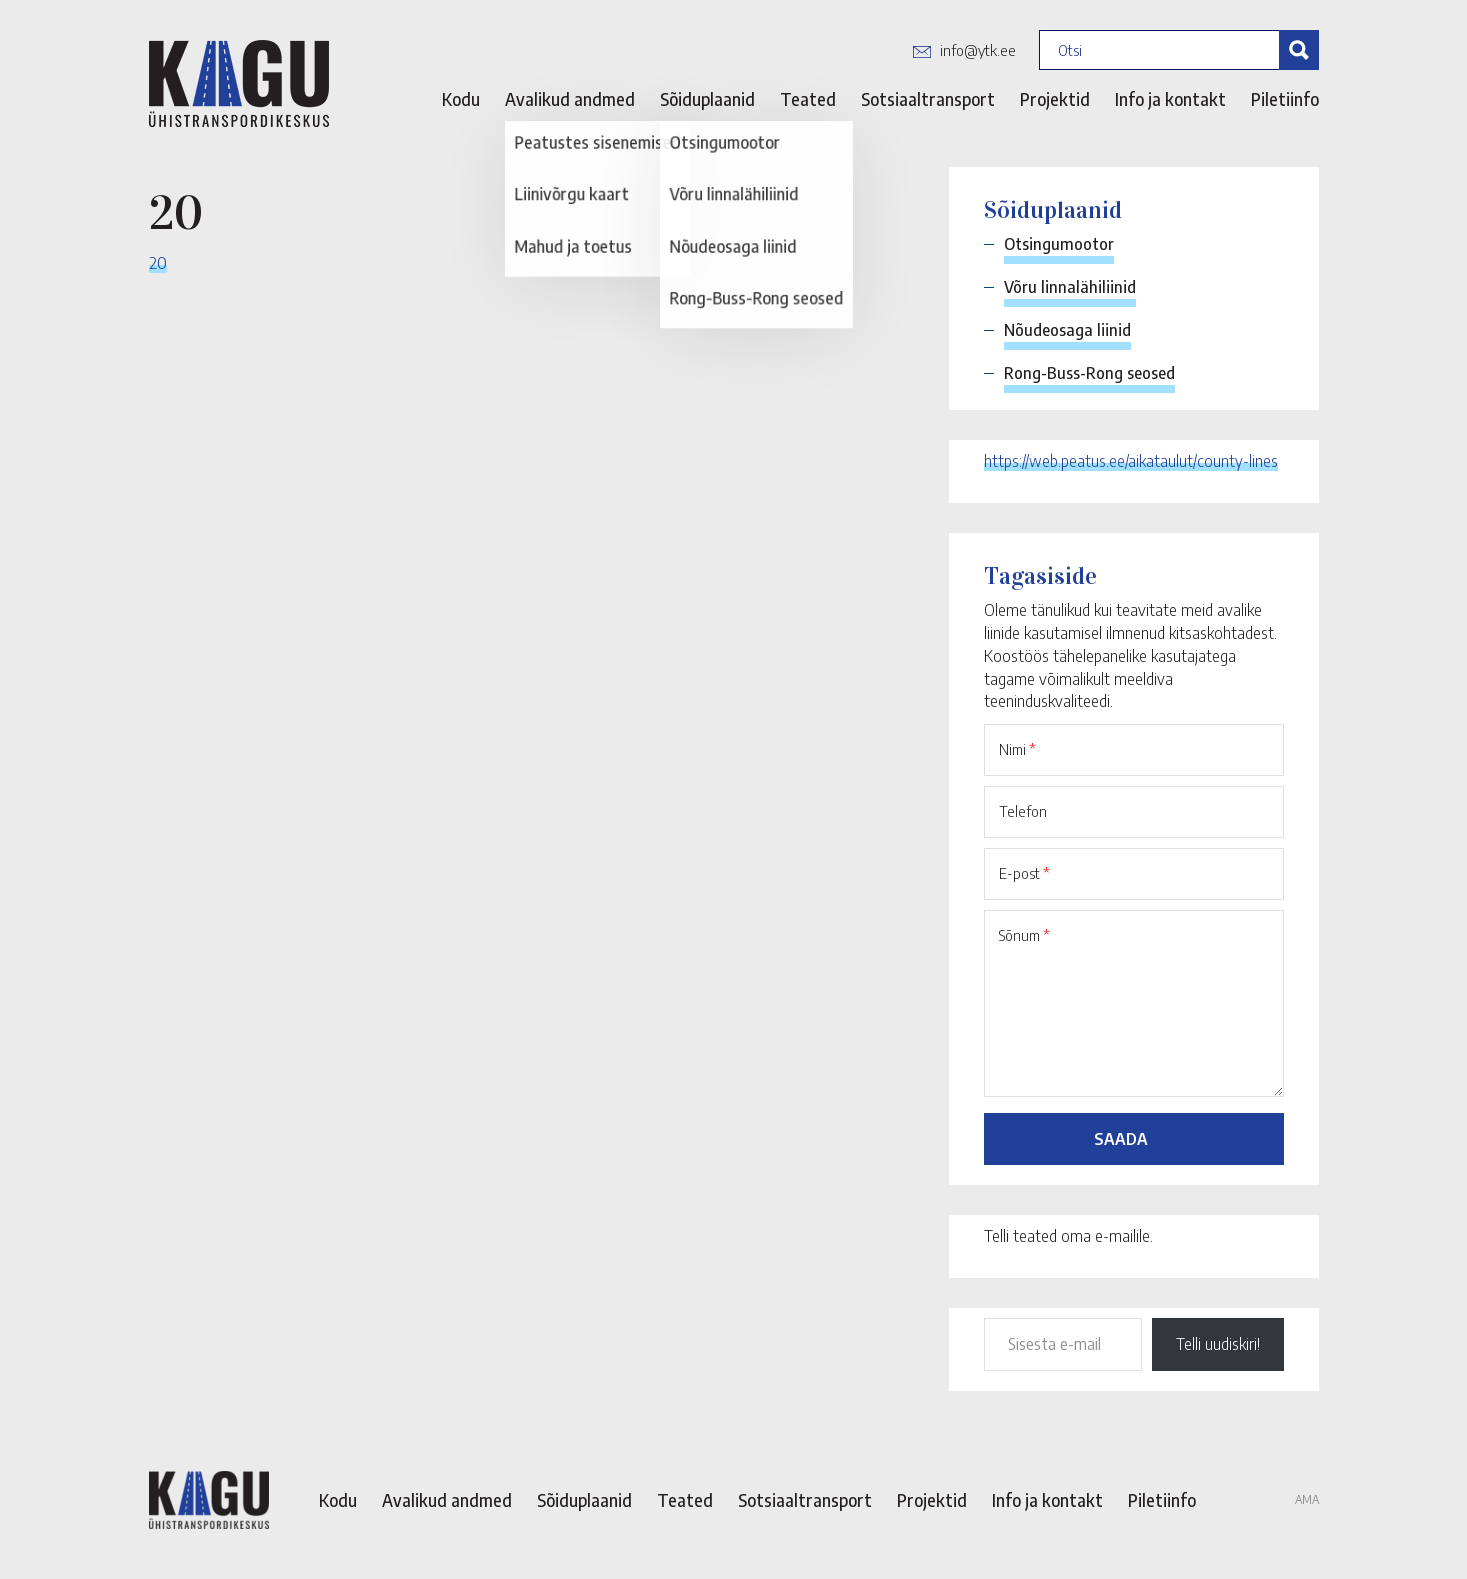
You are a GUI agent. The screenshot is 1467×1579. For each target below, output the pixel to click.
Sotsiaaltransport (928, 99)
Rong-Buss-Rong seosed (1089, 373)
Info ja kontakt (1170, 99)
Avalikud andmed (570, 99)
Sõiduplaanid (707, 99)
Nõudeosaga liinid (1067, 330)
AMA (1307, 1499)
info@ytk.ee (978, 50)
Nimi (1017, 749)
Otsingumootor (1059, 244)
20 (158, 262)
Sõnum (1024, 935)
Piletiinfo (1285, 99)
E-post (1024, 873)
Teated (808, 99)
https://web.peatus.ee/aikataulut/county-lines (1131, 461)
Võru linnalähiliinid (1070, 287)
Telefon (1023, 811)
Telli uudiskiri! (1218, 1344)
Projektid (1055, 99)
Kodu (461, 99)
